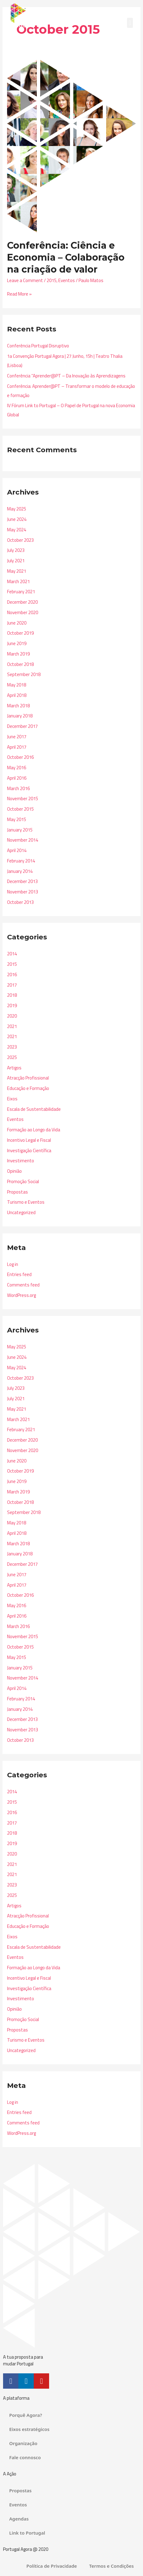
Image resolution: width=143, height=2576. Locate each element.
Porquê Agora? (25, 2415)
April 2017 (16, 747)
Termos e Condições (111, 2566)
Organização (23, 2443)
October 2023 (20, 540)
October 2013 (20, 902)
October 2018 (20, 664)
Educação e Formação (28, 1088)
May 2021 (16, 571)
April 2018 (16, 695)
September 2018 (24, 674)
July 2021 (16, 560)
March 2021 (18, 581)
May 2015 (16, 819)
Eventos (66, 280)
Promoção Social (23, 1181)
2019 (12, 1005)
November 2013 (22, 891)
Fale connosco (25, 2457)
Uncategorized (21, 1212)
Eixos (12, 1098)
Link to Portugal (27, 2533)
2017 (12, 984)
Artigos (14, 1067)
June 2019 (16, 643)
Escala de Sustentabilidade (34, 1109)
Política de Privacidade (51, 2566)
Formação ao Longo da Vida (33, 1129)
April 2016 (16, 778)
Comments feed (23, 1284)
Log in (12, 1264)
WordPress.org (21, 1295)
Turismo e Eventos (25, 1202)
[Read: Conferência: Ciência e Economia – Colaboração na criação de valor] (71, 145)
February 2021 (21, 591)
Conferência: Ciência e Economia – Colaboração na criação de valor (66, 257)
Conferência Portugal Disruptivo (38, 345)
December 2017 (22, 726)
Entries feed (19, 1274)
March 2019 (18, 653)
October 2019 (20, 632)
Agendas (19, 2519)
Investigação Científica (29, 1150)
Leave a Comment (25, 280)
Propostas (17, 1191)
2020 (12, 1015)
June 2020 (16, 622)
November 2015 (22, 798)
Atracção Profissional (28, 1077)
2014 (12, 953)
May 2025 (16, 508)
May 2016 (16, 767)
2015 (51, 280)
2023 (12, 1046)
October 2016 (20, 757)
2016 (12, 974)
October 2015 (20, 808)
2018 (12, 995)
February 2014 (21, 860)
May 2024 (16, 529)
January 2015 (20, 829)
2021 (12, 1026)
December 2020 (22, 602)
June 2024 (16, 519)
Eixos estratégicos (29, 2429)
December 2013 (22, 881)
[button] (130, 23)
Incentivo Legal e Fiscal (29, 1140)
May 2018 (16, 684)
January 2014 (20, 871)
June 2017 (16, 736)
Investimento (20, 1160)
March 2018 (18, 705)
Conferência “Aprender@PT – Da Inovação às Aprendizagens (66, 375)
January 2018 (20, 715)
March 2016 (18, 788)
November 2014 (22, 839)
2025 (12, 1057)
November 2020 (22, 612)
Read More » (19, 294)
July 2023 (16, 550)
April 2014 (16, 850)
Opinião (14, 1171)
